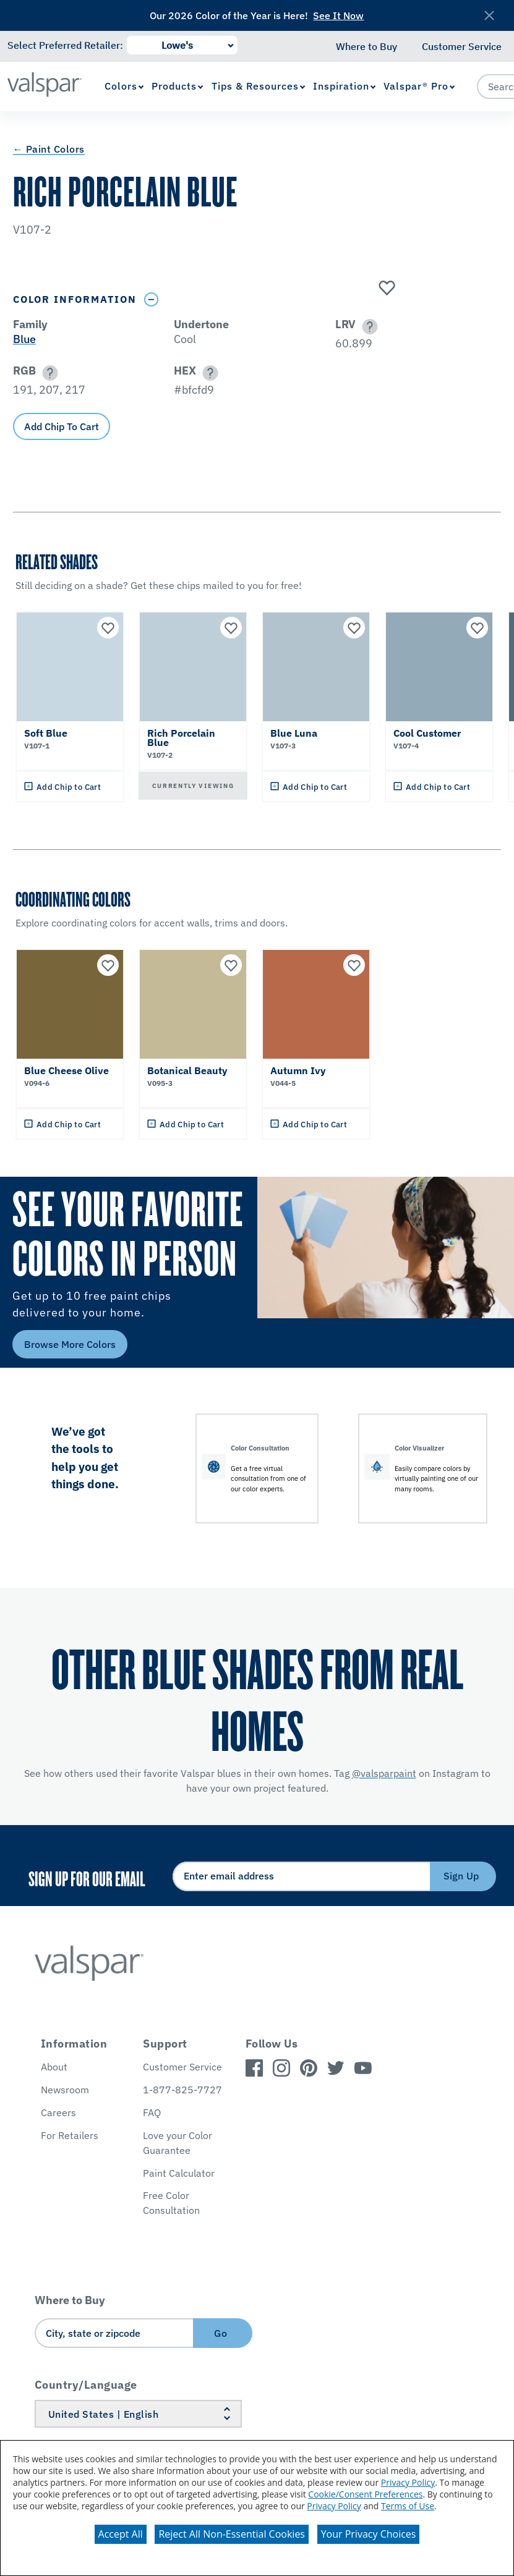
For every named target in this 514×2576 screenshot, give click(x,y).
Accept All (120, 2534)
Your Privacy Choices (368, 2534)
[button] (368, 326)
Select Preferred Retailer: (65, 45)
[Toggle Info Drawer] (152, 299)
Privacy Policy (408, 2482)
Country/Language (86, 2385)
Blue (24, 339)
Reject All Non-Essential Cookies (231, 2534)
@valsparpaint (384, 1773)
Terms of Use (407, 2506)
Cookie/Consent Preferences (365, 2494)
